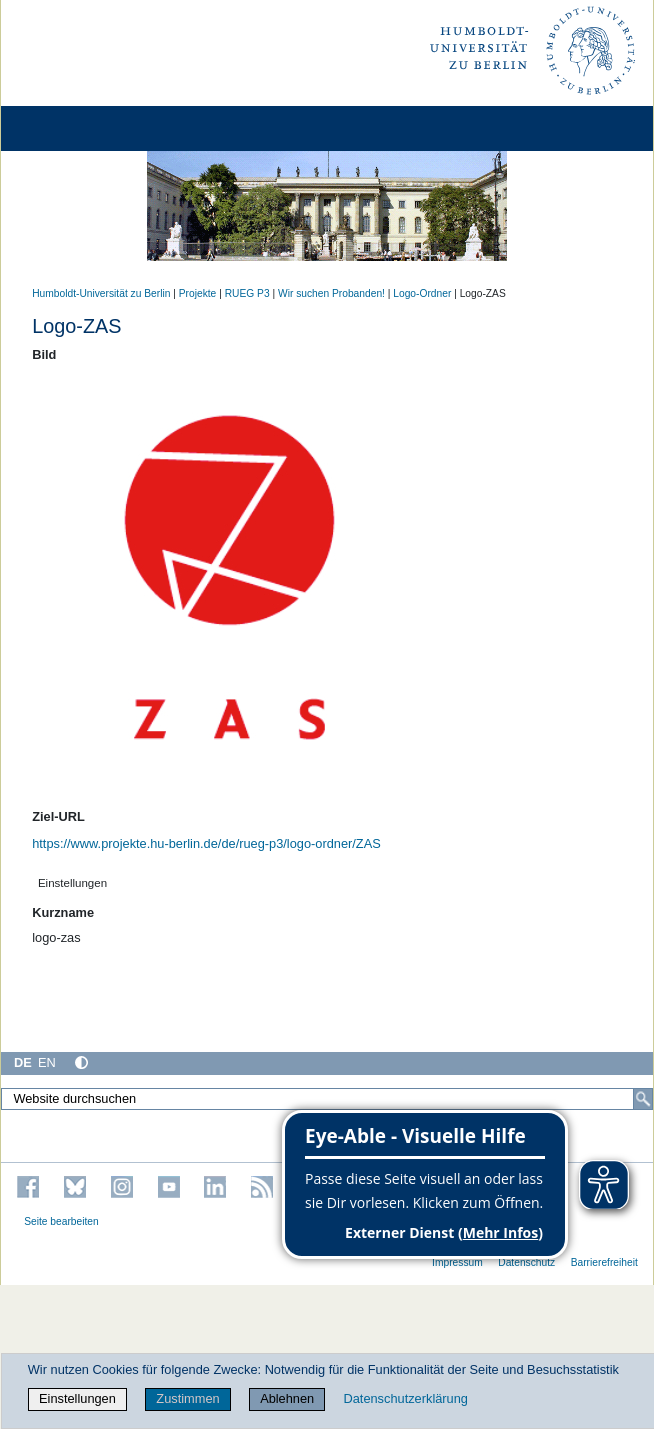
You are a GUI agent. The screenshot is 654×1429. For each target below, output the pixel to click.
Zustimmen (187, 1398)
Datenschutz (526, 1262)
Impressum (457, 1262)
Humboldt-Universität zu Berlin (101, 293)
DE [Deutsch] (23, 1062)
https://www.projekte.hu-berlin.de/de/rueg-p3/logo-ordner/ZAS (206, 843)
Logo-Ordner (422, 293)
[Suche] (643, 1099)
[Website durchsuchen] (327, 1099)
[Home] (72, 128)
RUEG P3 (247, 293)
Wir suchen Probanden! (331, 293)
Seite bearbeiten (61, 1221)
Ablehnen (287, 1398)
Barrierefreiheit (604, 1262)
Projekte (198, 293)
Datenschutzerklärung (405, 1398)
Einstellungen (77, 1398)
